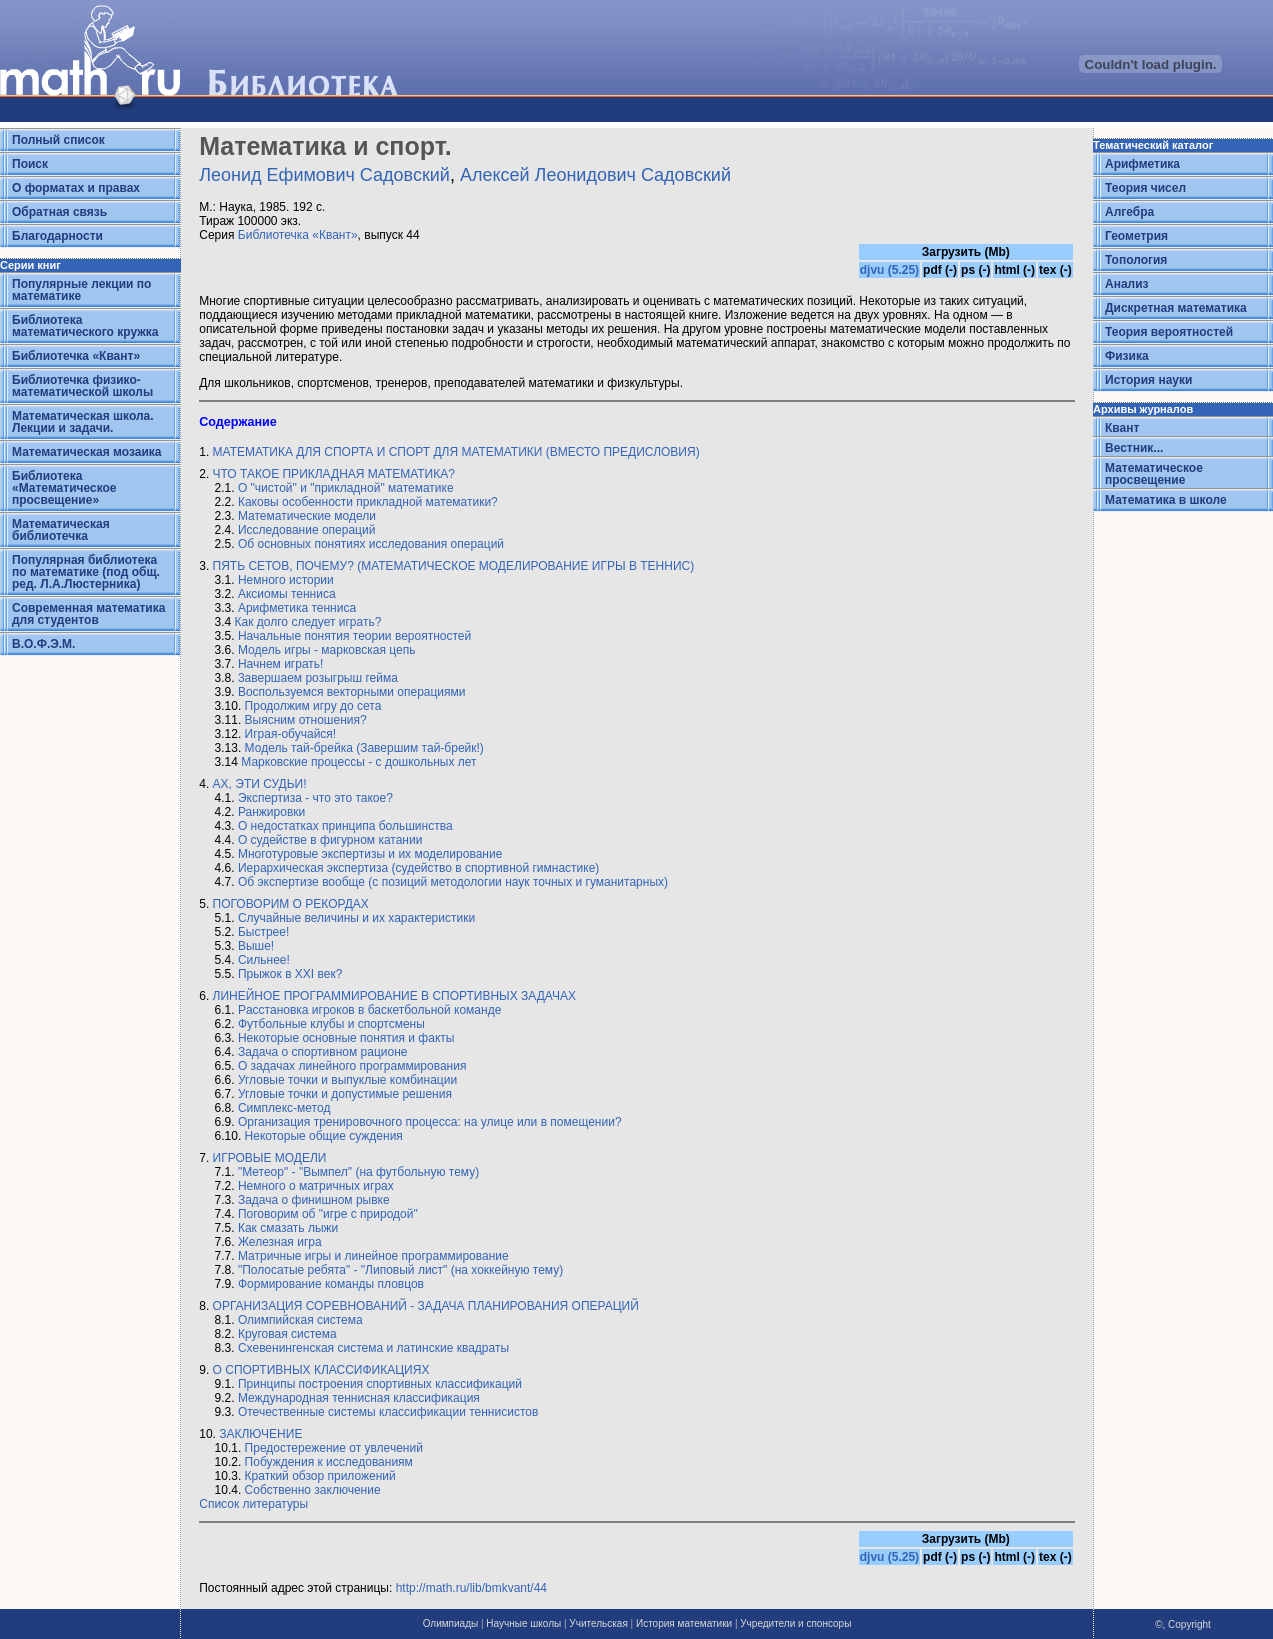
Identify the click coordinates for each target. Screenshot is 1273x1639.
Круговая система (287, 1334)
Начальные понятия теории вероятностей (354, 636)
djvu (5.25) (889, 270)
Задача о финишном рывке (314, 1200)
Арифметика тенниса (297, 608)
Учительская (598, 1623)
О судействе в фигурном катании (330, 840)
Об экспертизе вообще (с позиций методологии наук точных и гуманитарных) (453, 882)
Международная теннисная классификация (359, 1398)
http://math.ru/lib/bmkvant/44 (471, 1588)
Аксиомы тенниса (287, 594)
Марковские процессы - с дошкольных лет (358, 762)
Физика (1127, 356)
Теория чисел (1145, 188)
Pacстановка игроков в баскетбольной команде (369, 1010)
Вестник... (1134, 448)
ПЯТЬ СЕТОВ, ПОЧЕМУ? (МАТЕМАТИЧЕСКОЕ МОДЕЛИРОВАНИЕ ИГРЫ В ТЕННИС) (454, 566)
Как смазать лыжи (288, 1228)
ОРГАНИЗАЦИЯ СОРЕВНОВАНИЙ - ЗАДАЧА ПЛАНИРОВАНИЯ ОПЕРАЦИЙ (426, 1306)
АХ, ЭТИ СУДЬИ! (260, 784)
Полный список (58, 140)
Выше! (256, 946)
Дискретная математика (1176, 308)
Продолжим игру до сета (313, 706)
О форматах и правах (76, 188)
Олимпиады (451, 1623)
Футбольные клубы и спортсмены (331, 1024)
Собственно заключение (313, 1490)
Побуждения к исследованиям (329, 1462)
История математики (684, 1623)
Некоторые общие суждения (324, 1136)
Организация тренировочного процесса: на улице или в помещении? (430, 1122)
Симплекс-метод (284, 1108)
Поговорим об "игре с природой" (328, 1214)
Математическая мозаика (86, 452)
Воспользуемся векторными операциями (352, 692)
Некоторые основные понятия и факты (346, 1038)
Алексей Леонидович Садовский (595, 175)
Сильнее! (264, 960)
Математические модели (307, 516)
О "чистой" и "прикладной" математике (346, 488)
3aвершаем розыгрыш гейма (318, 678)
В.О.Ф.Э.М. (43, 644)
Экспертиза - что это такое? (315, 798)
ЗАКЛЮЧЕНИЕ (260, 1434)
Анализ (1127, 284)
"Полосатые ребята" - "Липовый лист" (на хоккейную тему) (400, 1270)
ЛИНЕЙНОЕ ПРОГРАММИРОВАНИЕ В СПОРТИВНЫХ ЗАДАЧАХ (394, 996)
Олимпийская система (300, 1320)
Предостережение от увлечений (334, 1448)
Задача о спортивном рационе (323, 1052)
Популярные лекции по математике (81, 290)
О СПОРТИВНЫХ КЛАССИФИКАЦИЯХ (321, 1370)
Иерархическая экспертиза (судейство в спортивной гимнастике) (418, 868)
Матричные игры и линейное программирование (373, 1256)
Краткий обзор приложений (320, 1476)
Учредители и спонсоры (795, 1623)
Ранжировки (271, 812)
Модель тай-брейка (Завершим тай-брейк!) (364, 748)
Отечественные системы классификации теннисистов (388, 1412)
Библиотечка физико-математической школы (82, 386)
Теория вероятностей (1169, 332)
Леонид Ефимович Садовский (324, 175)
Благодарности (57, 236)
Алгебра (1129, 212)
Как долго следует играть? (308, 622)
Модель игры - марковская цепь (327, 650)
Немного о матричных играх (316, 1186)
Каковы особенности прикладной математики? (368, 502)
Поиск (30, 164)
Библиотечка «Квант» (76, 356)
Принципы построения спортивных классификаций (380, 1384)
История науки (1148, 380)
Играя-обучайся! (291, 734)
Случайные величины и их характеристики (356, 918)
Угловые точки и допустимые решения (345, 1094)
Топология (1136, 260)
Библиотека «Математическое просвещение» (64, 488)
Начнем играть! (280, 664)
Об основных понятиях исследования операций (371, 544)
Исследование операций (306, 530)
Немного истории (286, 580)
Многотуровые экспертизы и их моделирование (370, 854)
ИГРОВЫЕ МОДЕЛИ (270, 1158)
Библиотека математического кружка (85, 326)
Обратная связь (59, 212)
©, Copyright (1183, 1624)
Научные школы (523, 1623)
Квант (1122, 428)
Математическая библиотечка (61, 530)
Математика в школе (1166, 500)
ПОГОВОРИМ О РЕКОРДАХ (289, 904)
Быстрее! (263, 932)
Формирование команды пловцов (331, 1284)
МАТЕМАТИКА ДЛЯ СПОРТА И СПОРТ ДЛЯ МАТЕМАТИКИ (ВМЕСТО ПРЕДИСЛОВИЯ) (456, 452)
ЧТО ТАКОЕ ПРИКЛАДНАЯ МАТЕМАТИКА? (334, 474)
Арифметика (1142, 164)
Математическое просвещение (1154, 474)
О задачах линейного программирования (352, 1066)
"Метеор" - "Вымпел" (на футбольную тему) (358, 1172)
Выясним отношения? (306, 720)
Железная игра (280, 1242)
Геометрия (1136, 236)
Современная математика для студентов (88, 614)
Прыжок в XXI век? (290, 974)
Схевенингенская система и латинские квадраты (373, 1348)
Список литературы (253, 1504)
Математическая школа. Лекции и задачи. (83, 422)
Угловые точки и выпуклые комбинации (347, 1080)
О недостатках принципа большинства (345, 826)
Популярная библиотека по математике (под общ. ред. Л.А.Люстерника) (86, 572)
